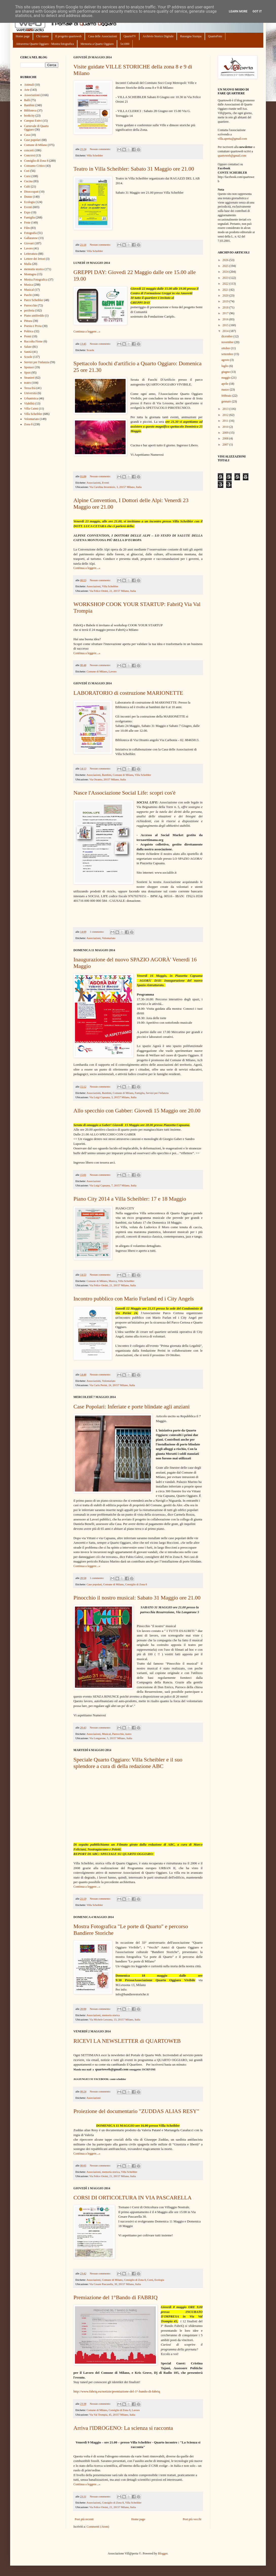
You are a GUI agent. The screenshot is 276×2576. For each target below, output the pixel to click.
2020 (226, 295)
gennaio (226, 401)
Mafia (27, 264)
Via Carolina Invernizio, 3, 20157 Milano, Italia (115, 486)
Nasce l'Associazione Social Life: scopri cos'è (124, 792)
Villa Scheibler (95, 155)
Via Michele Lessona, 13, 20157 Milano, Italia (114, 2019)
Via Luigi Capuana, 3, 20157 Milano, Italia (112, 1097)
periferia (29, 310)
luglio (225, 366)
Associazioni (93, 482)
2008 (226, 438)
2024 (226, 271)
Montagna (30, 274)
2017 (226, 313)
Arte (26, 89)
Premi (27, 336)
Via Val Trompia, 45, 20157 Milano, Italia (112, 2414)
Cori (26, 171)
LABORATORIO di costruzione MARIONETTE (128, 693)
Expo (27, 212)
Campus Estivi (33, 120)
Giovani (29, 243)
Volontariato (108, 938)
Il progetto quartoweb (68, 36)
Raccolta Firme (33, 341)
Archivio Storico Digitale (158, 36)
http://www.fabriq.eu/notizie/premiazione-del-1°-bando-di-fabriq (116, 2391)
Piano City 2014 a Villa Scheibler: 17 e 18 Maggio (129, 1198)
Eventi (105, 482)
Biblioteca (30, 110)
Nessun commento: (100, 149)
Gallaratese (31, 238)
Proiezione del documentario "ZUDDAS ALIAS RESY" (136, 2111)
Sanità (28, 352)
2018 (226, 307)
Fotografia (30, 233)
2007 (226, 444)
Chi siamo (42, 36)
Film (27, 228)
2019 (226, 301)
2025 (226, 266)
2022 (226, 283)
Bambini (106, 774)
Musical (106, 1733)
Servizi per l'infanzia (157, 1092)
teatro (128, 1733)
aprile (225, 383)
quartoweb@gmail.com (232, 155)
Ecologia (159, 2279)
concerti (29, 150)
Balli (27, 100)
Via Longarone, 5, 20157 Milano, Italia (110, 1738)
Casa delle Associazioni (102, 36)
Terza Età (29, 388)
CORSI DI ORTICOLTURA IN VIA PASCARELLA (132, 2197)
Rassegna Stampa (190, 36)
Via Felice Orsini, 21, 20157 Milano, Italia (112, 590)
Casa (27, 135)
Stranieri (29, 377)
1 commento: (97, 931)
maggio (226, 377)
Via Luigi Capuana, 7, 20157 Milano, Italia (112, 1185)
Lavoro (112, 671)
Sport (27, 372)
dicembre (227, 336)
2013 (226, 409)
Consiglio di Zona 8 (136, 1584)
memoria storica (111, 2015)
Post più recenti (84, 2519)
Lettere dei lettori (34, 259)
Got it (257, 11)
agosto (225, 360)
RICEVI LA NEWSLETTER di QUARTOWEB (127, 2041)
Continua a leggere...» (86, 331)
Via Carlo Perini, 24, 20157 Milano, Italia (112, 1385)
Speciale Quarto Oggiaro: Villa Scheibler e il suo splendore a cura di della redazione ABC (127, 1762)
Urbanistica (31, 398)
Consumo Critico (34, 166)
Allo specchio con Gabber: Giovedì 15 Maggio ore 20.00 (137, 1110)
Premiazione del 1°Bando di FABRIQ (115, 2297)
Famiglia (139, 1092)
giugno (225, 372)
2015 (226, 325)
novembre (227, 342)
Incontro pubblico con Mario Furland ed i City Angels (133, 1298)
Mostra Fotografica (35, 279)
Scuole (90, 350)
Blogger (162, 2553)
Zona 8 (28, 424)
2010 (226, 427)
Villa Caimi (31, 408)
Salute (28, 346)
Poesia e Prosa (33, 326)
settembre (227, 354)
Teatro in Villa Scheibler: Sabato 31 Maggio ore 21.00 (133, 168)
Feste (27, 222)
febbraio (226, 395)
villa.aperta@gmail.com (232, 138)
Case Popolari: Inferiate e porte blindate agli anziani (131, 1406)
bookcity (29, 115)
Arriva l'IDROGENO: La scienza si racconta (123, 2428)
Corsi (150, 2279)
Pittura (28, 321)
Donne (28, 196)
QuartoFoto (215, 36)
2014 (226, 331)
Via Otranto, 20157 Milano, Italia (107, 779)
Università (30, 393)
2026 (226, 260)
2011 (226, 420)
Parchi (28, 295)
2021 (226, 289)
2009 (226, 432)
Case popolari (94, 1584)
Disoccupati (31, 191)
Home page (23, 36)
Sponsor (29, 367)
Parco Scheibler (33, 300)
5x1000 (124, 44)
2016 (226, 319)
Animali (29, 84)
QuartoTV (130, 36)
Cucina (28, 181)
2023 (226, 278)
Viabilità (29, 403)
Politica (28, 331)
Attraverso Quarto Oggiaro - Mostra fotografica (45, 44)
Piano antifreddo (34, 315)
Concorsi (29, 155)
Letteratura (30, 253)
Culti (27, 186)
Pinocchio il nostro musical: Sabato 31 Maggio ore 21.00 (137, 1597)
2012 (226, 415)
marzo (225, 389)
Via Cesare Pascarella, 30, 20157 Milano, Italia (115, 2284)
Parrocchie (118, 1733)
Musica (113, 1280)
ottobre (226, 348)
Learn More (238, 11)
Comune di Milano (97, 671)
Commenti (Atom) (98, 2526)
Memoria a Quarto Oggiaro (97, 44)
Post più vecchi (192, 2519)
